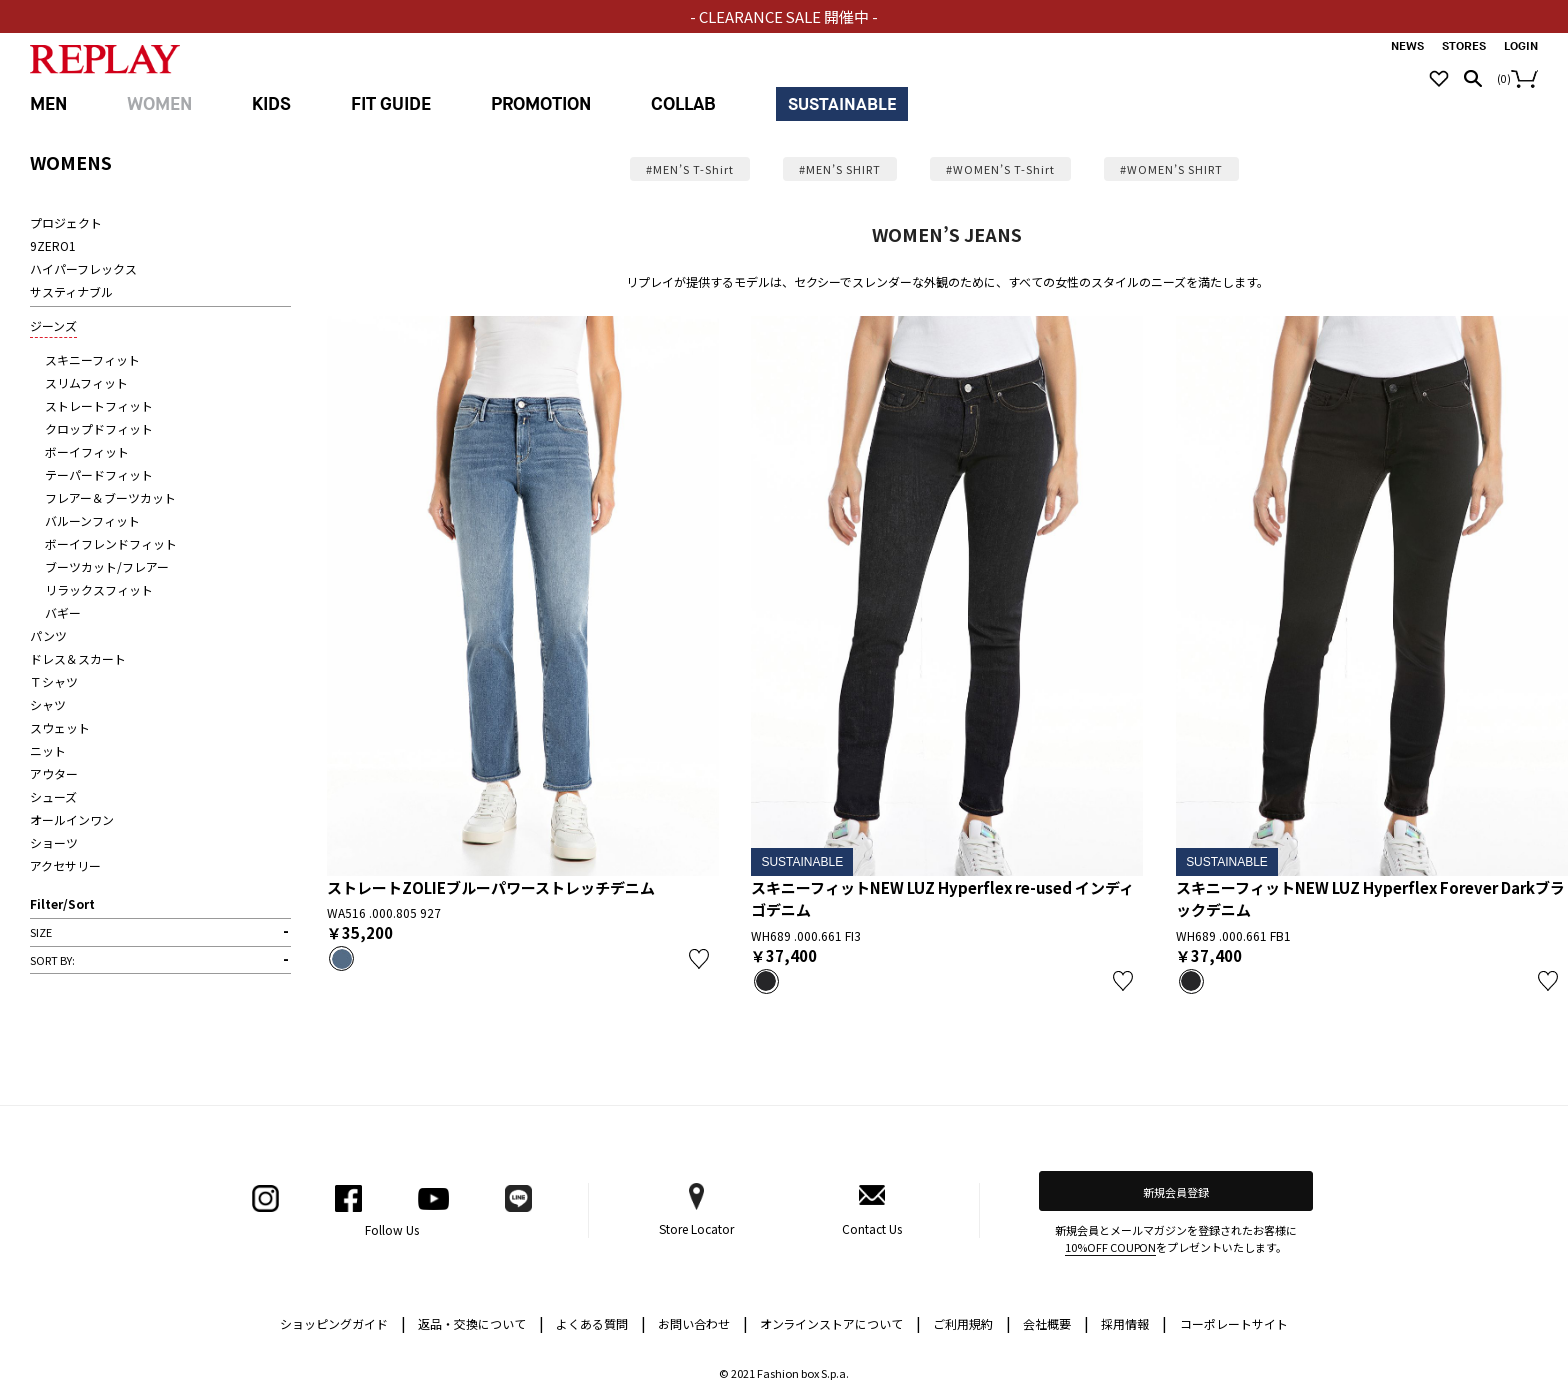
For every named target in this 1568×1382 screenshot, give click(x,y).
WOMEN (159, 104)
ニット (48, 750)
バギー (63, 612)
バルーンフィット (92, 520)
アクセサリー (65, 865)
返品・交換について (481, 1322)
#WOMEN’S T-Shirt (1000, 169)
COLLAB (683, 104)
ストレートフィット (99, 405)
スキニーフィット (92, 359)
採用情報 (1125, 1323)
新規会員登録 (1176, 1192)
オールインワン (72, 819)
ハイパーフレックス (83, 268)
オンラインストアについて (841, 1322)
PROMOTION (541, 104)
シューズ (53, 796)
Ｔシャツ (54, 681)
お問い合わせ (703, 1322)
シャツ (48, 704)
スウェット (60, 727)
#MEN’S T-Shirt (690, 169)
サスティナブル (71, 291)
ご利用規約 (972, 1322)
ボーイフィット (87, 451)
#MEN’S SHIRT (840, 169)
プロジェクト (66, 222)
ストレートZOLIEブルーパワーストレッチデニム (491, 887)
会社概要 (1056, 1322)
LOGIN (1521, 46)
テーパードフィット (99, 474)
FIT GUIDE (391, 104)
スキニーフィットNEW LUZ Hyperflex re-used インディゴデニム (942, 899)
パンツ (48, 635)
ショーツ (54, 842)
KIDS (271, 104)
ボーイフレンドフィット (111, 543)
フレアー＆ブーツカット (110, 497)
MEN (48, 104)
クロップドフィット (99, 428)
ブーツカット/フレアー (107, 566)
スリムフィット (86, 382)
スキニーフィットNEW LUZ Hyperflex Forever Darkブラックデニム (1370, 899)
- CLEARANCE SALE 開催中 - (784, 16)
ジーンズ (53, 325)
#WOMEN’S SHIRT (1171, 169)
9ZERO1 (53, 245)
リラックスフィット (99, 589)
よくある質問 (601, 1322)
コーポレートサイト (1234, 1323)
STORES (1464, 46)
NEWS (1407, 46)
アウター (54, 773)
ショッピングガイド (343, 1322)
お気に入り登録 (699, 959)
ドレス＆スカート (78, 658)
